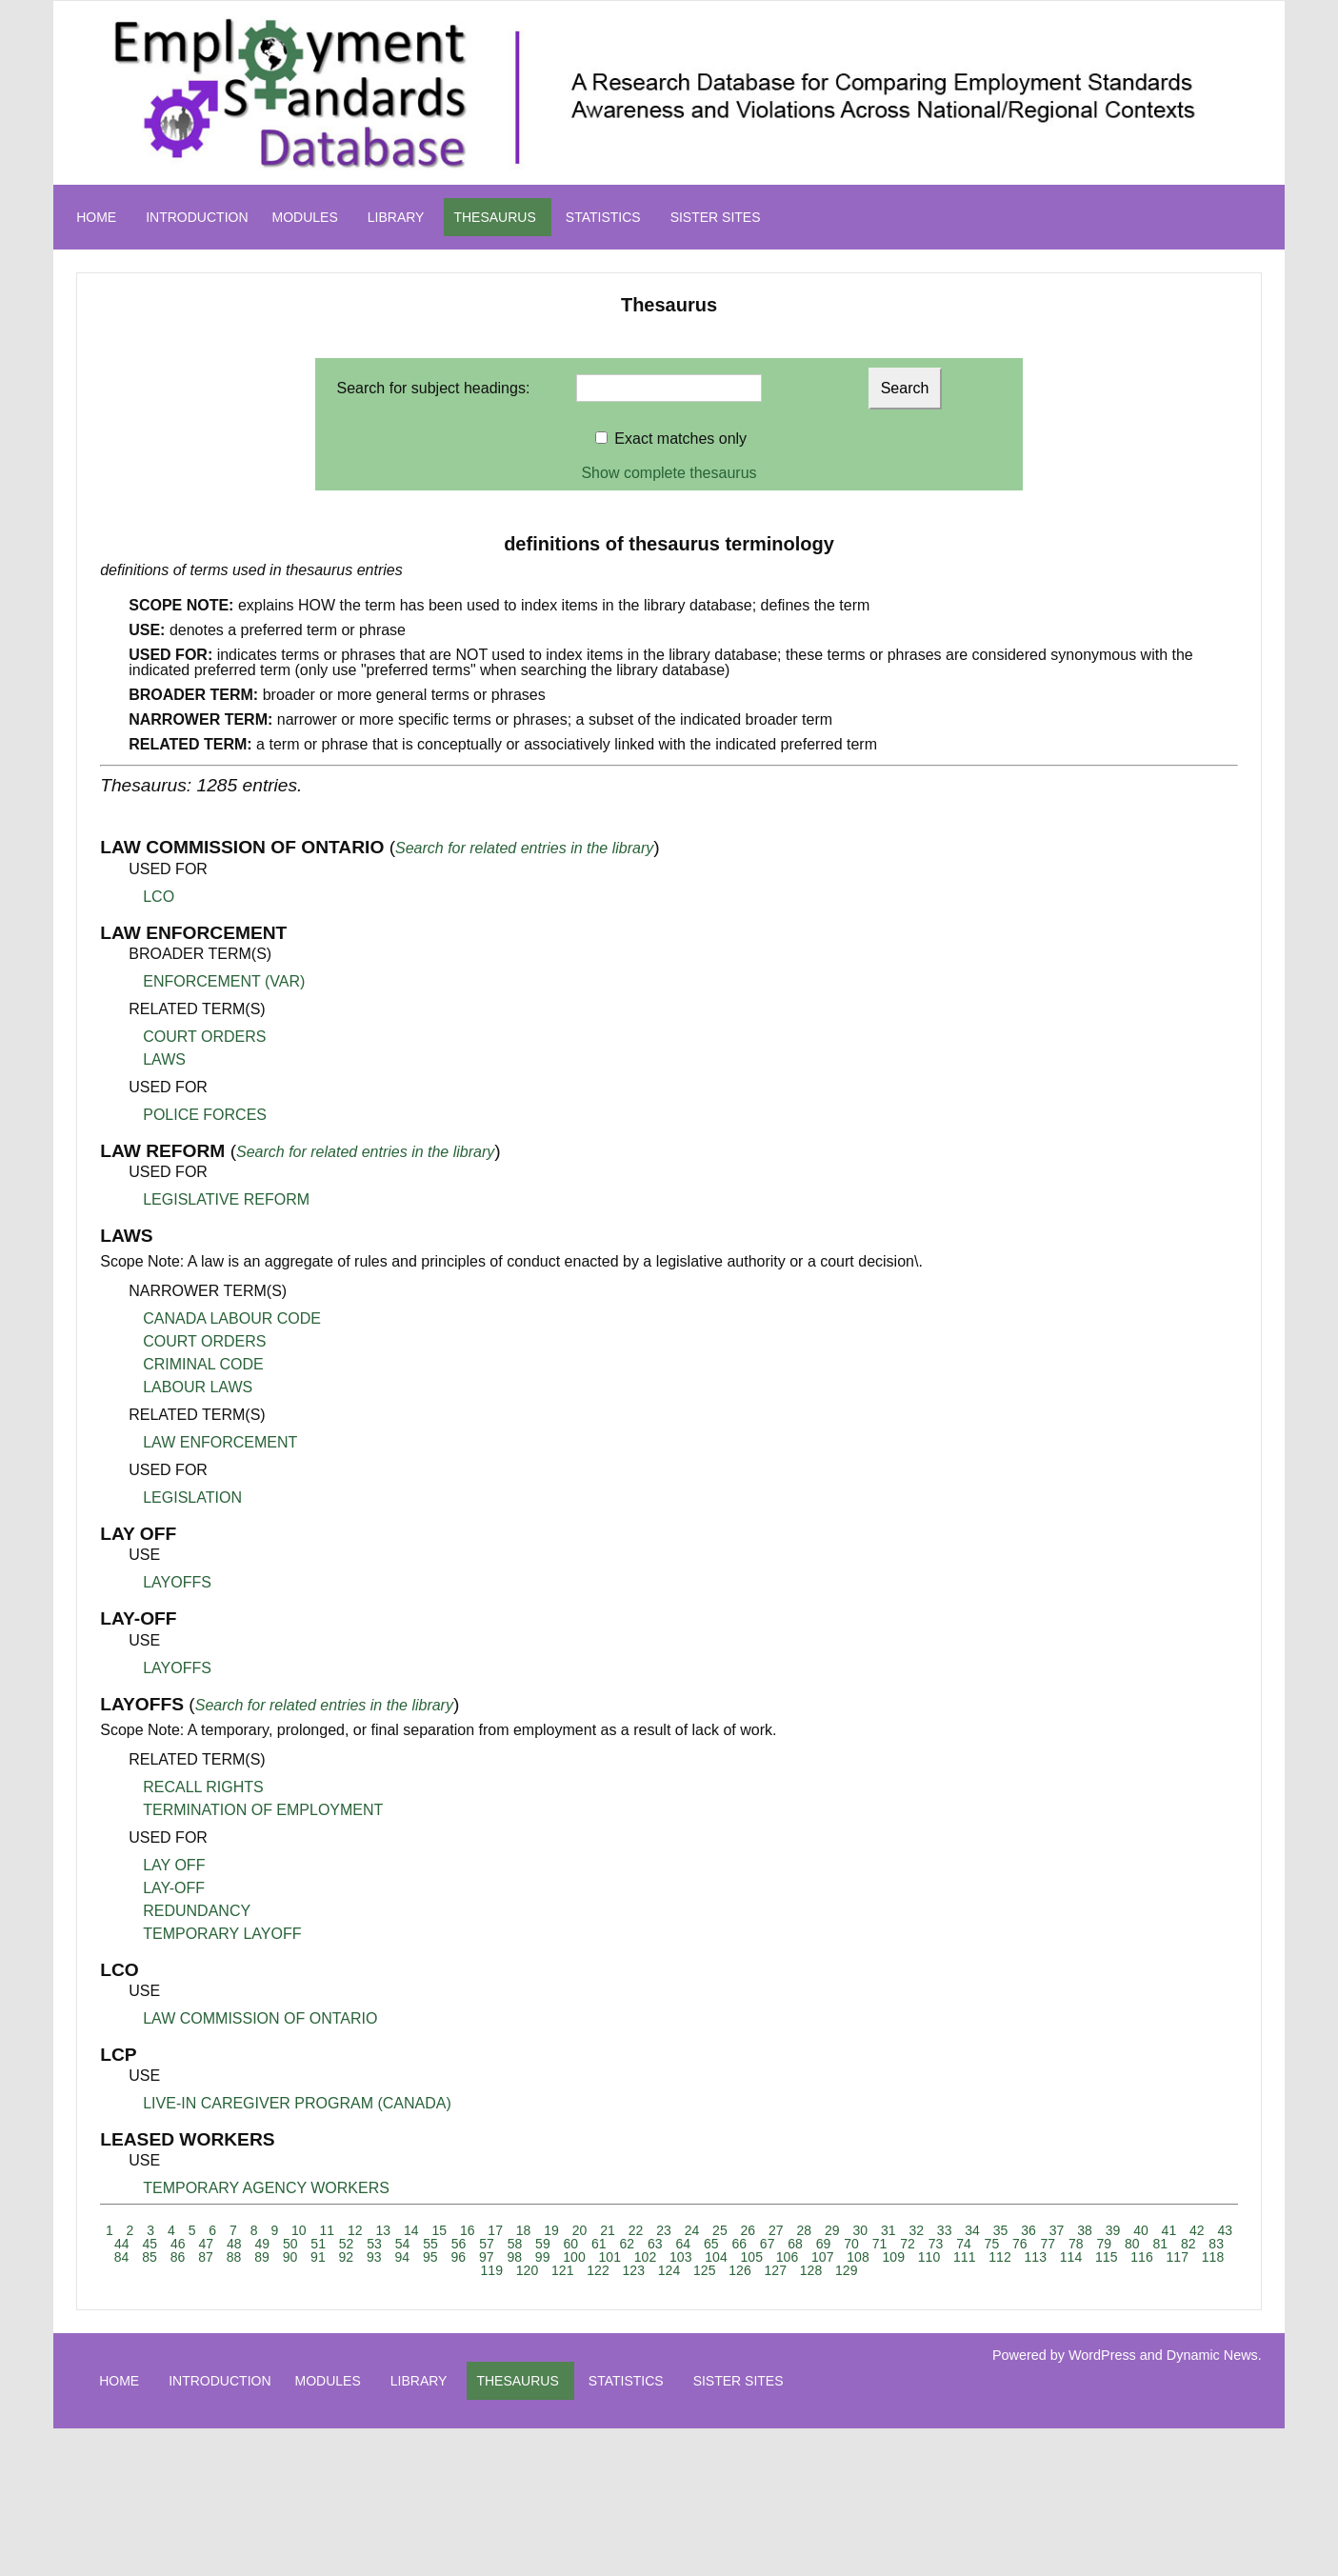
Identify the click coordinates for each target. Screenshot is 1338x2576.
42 (1197, 2230)
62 (627, 2243)
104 (716, 2257)
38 (1084, 2230)
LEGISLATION (192, 1497)
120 (527, 2270)
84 (122, 2257)
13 (382, 2230)
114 (1071, 2257)
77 (1048, 2243)
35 (1000, 2230)
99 (542, 2257)
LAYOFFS (177, 1582)
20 (580, 2230)
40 (1140, 2230)
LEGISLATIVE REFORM (226, 1199)
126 (739, 2270)
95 (430, 2257)
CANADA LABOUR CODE (232, 1318)
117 (1177, 2257)
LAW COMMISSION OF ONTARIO (260, 2018)
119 (492, 2270)
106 (787, 2257)
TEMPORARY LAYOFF (222, 1934)
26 (748, 2230)
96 (458, 2257)
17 (495, 2230)
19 (551, 2230)
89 (262, 2257)
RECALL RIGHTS (203, 1787)
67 (767, 2243)
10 (299, 2230)
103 (680, 2257)
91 (318, 2257)
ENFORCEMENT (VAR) (224, 981)
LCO (158, 897)
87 (205, 2257)
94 (402, 2257)
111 (964, 2257)
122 (598, 2270)
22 (636, 2230)
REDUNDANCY (196, 1911)
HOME (96, 217)
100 (574, 2257)
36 (1028, 2230)
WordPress (1102, 2355)
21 (607, 2230)
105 (752, 2257)
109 (894, 2257)
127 (776, 2270)
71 (880, 2243)
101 (610, 2257)
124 (669, 2270)
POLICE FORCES (205, 1115)
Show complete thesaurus (668, 473)
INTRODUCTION (197, 217)
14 (411, 2230)
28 (804, 2230)
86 (178, 2257)
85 (149, 2257)
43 (1225, 2230)
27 (776, 2230)
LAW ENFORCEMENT (220, 1442)
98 (514, 2257)
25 (720, 2230)
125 (704, 2270)
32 (916, 2230)
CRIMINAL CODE (203, 1364)
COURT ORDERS (204, 1036)
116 (1141, 2257)
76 (1020, 2243)
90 (290, 2257)
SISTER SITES (715, 217)
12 (355, 2230)
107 (822, 2257)
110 (929, 2257)
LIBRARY (396, 217)
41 (1169, 2230)
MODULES (305, 217)
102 (645, 2257)
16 (467, 2230)
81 (1160, 2243)
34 (972, 2230)
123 (634, 2270)
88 (234, 2257)
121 (562, 2270)
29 (832, 2230)
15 (439, 2230)
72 (907, 2243)
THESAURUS (494, 217)
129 (846, 2270)
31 (888, 2230)
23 (663, 2230)
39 (1113, 2230)
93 (374, 2257)
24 (692, 2230)
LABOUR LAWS (197, 1387)
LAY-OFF (174, 1888)
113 (1036, 2257)
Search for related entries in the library (524, 848)
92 (346, 2257)
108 (858, 2257)
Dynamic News (1212, 2355)
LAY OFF (174, 1865)
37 (1057, 2230)
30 (860, 2230)
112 (999, 2257)
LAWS (164, 1059)
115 (1106, 2257)
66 (739, 2243)
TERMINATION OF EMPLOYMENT (263, 1810)
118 (1213, 2257)
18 (523, 2230)
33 (944, 2230)
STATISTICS (603, 217)
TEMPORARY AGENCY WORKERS (266, 2188)
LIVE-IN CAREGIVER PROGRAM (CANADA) (297, 2103)
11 (327, 2230)
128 (811, 2270)
